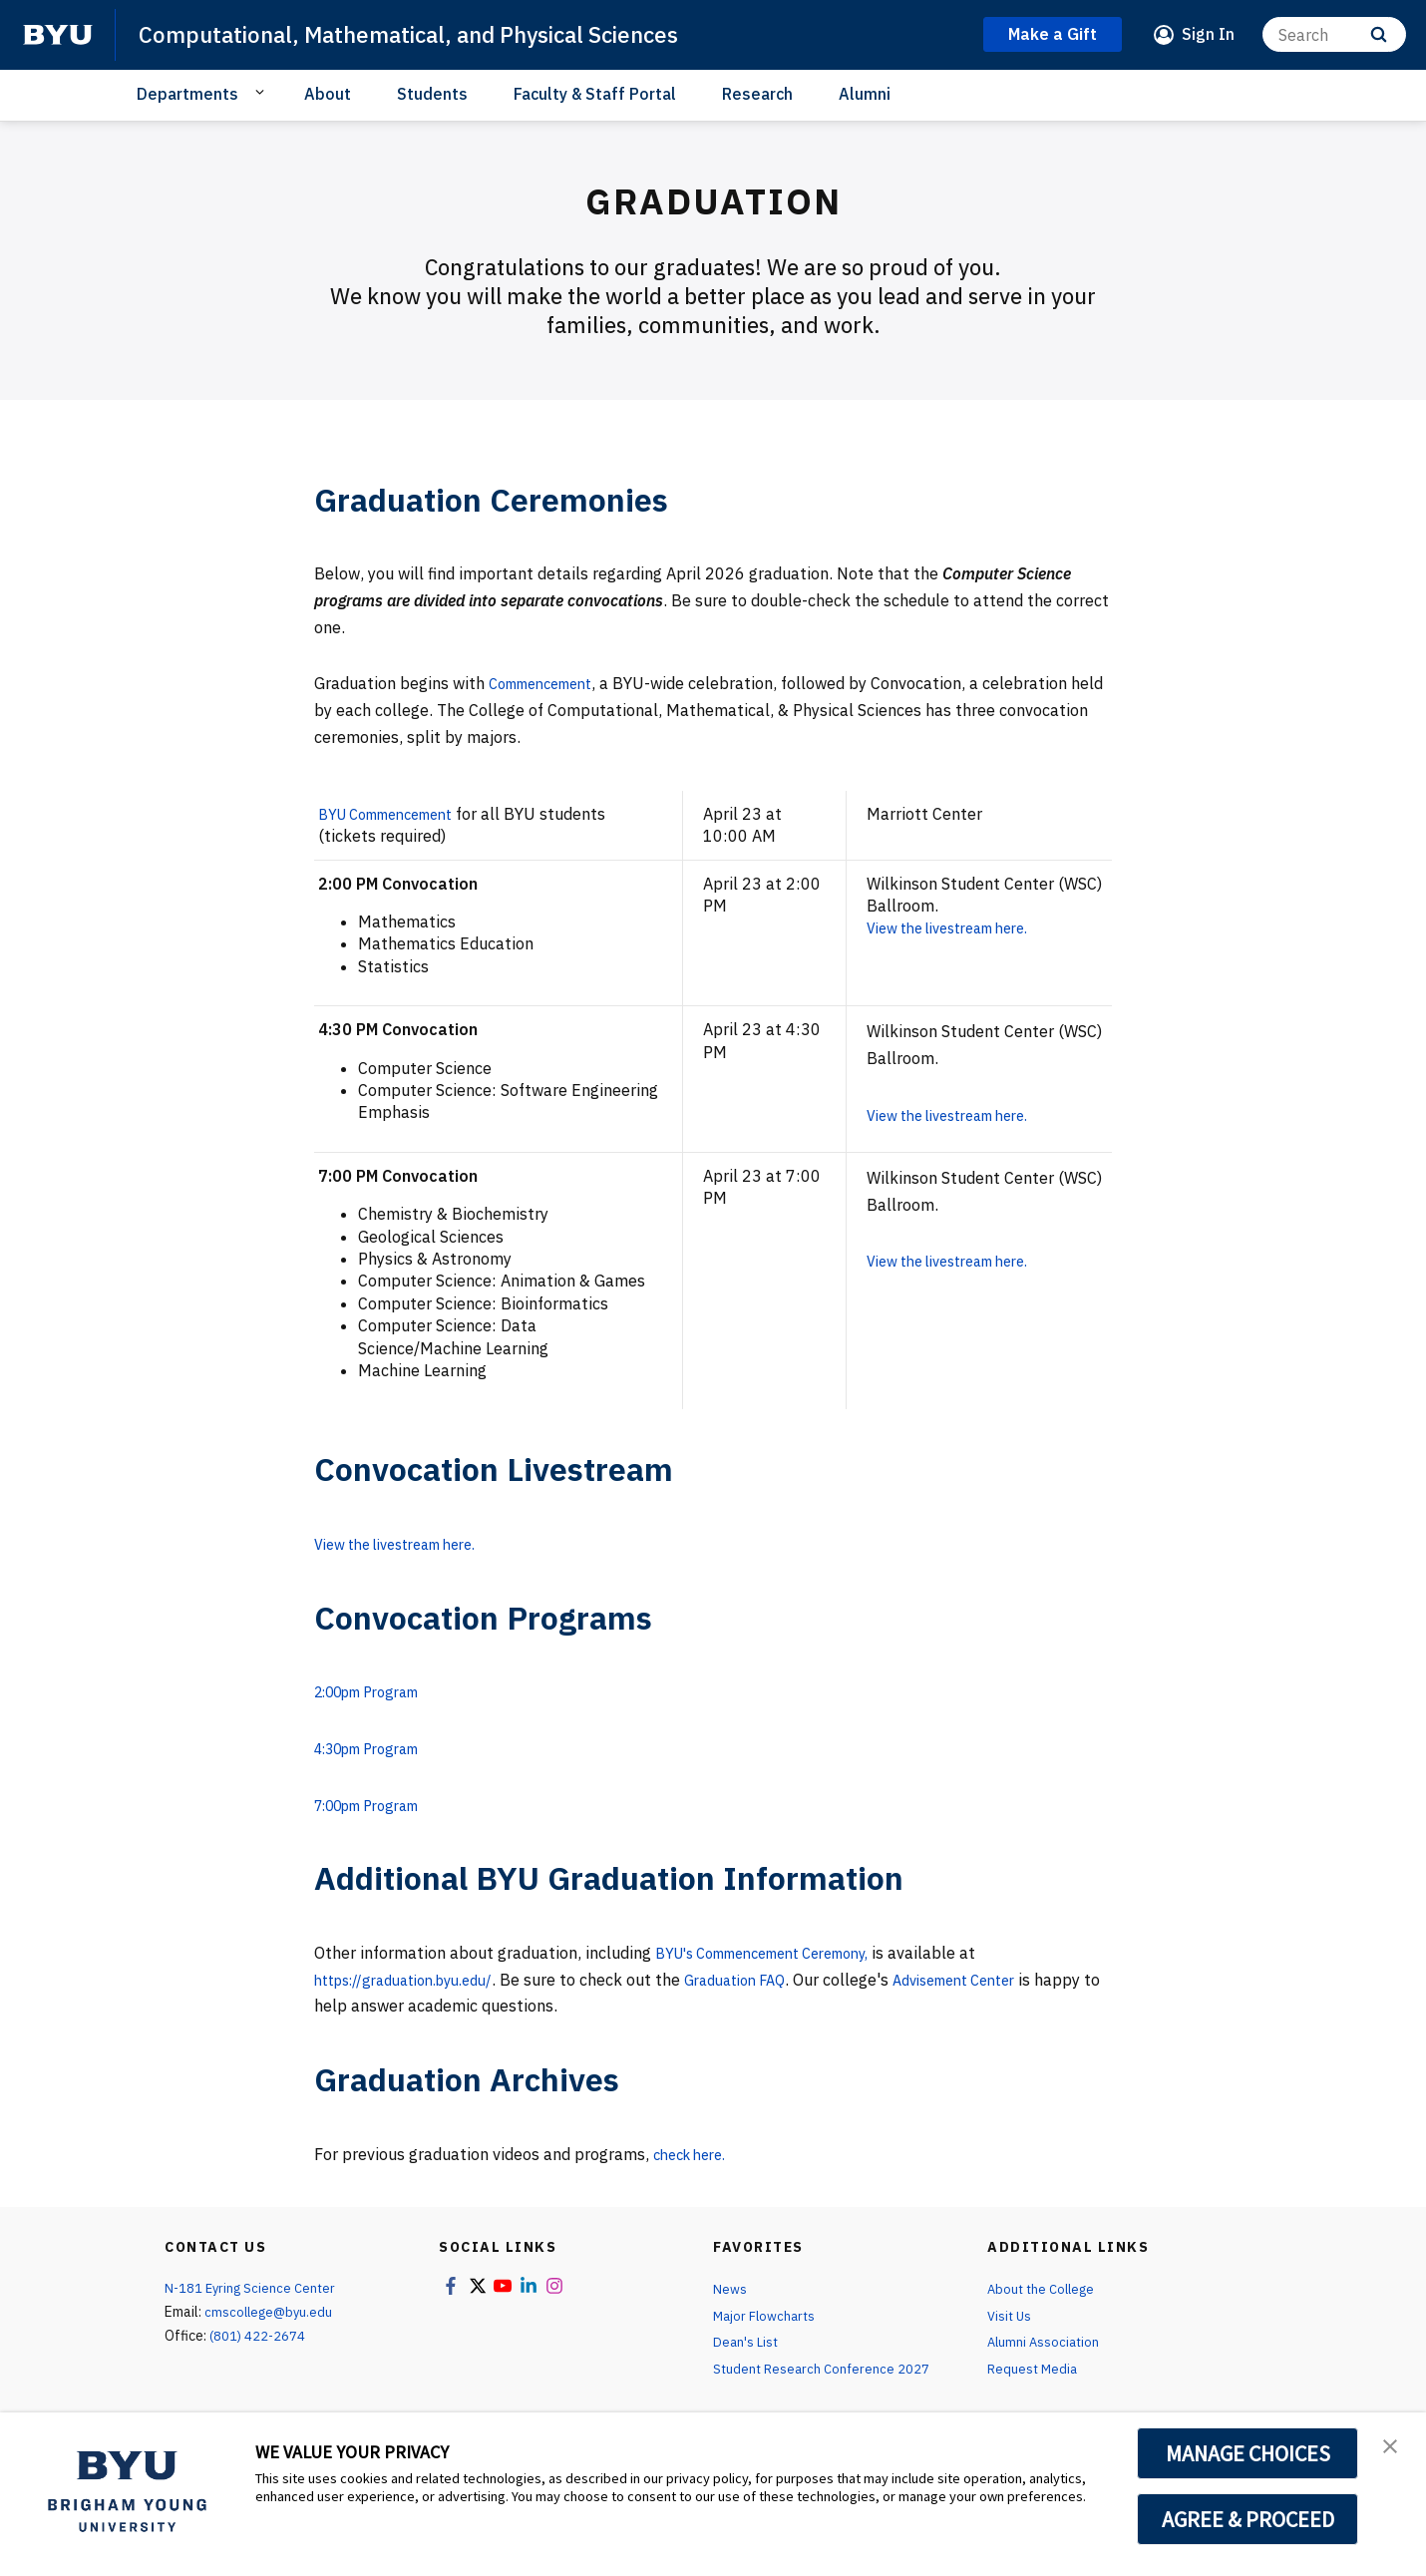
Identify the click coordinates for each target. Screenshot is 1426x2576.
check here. (695, 2153)
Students (432, 94)
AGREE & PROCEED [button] (1248, 2519)
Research (757, 94)
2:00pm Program (377, 1691)
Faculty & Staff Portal (595, 94)
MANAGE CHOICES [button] (1248, 2453)
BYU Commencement (396, 814)
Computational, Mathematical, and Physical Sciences (429, 34)
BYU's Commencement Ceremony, (779, 1953)
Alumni (865, 94)
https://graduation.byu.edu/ (416, 1979)
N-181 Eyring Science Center (253, 2288)
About (327, 94)
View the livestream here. (965, 927)
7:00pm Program (377, 1804)
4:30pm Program (377, 1748)
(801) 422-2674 (258, 2336)
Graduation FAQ (767, 1979)
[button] (1393, 2448)
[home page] (58, 35)
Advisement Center (1002, 1979)
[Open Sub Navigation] (262, 93)
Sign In (1208, 34)
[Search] (1334, 34)
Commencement (549, 683)
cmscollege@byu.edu (271, 2312)
